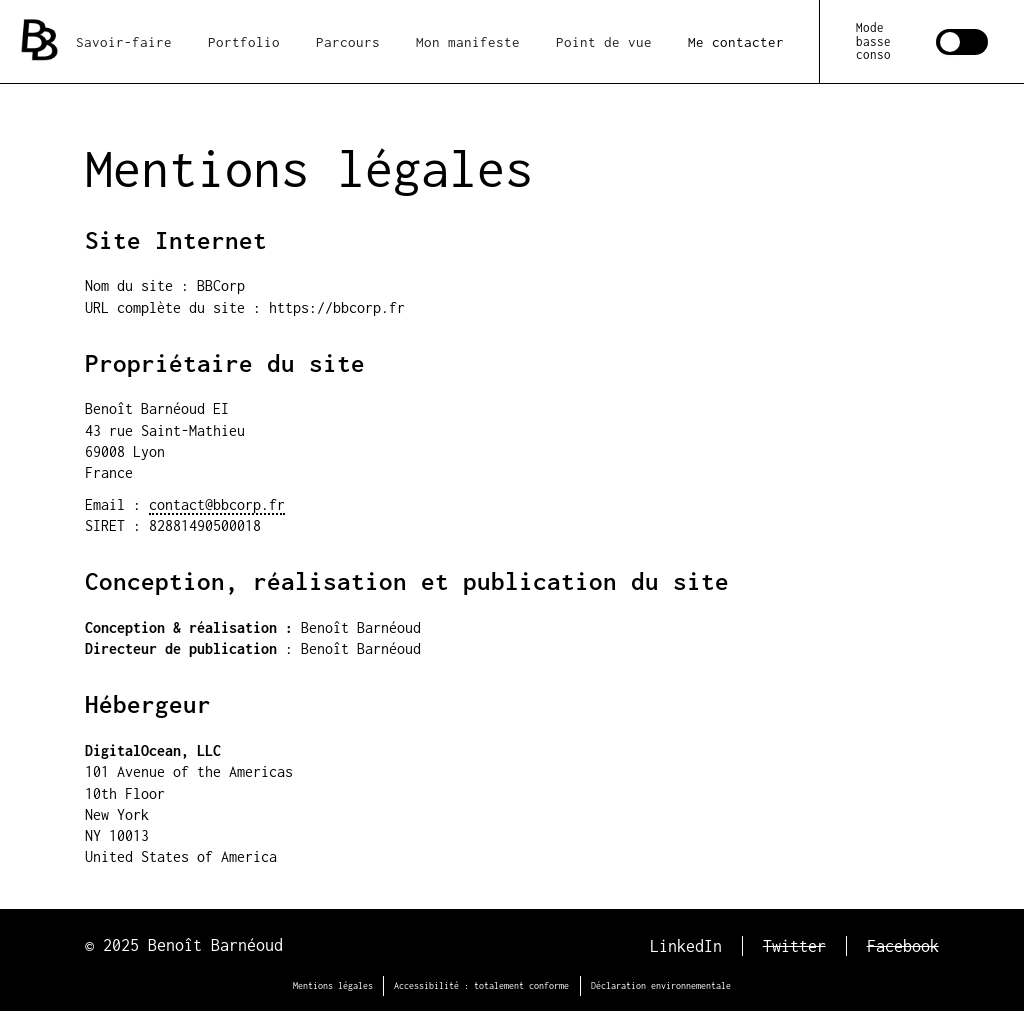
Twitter (794, 946)
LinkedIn (686, 946)
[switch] (922, 41)
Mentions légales (333, 985)
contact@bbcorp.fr (217, 504)
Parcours (348, 42)
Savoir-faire (124, 42)
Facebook (903, 946)
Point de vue (604, 42)
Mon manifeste (468, 42)
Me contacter (736, 42)
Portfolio (244, 42)
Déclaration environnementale (661, 985)
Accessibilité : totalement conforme (481, 985)
